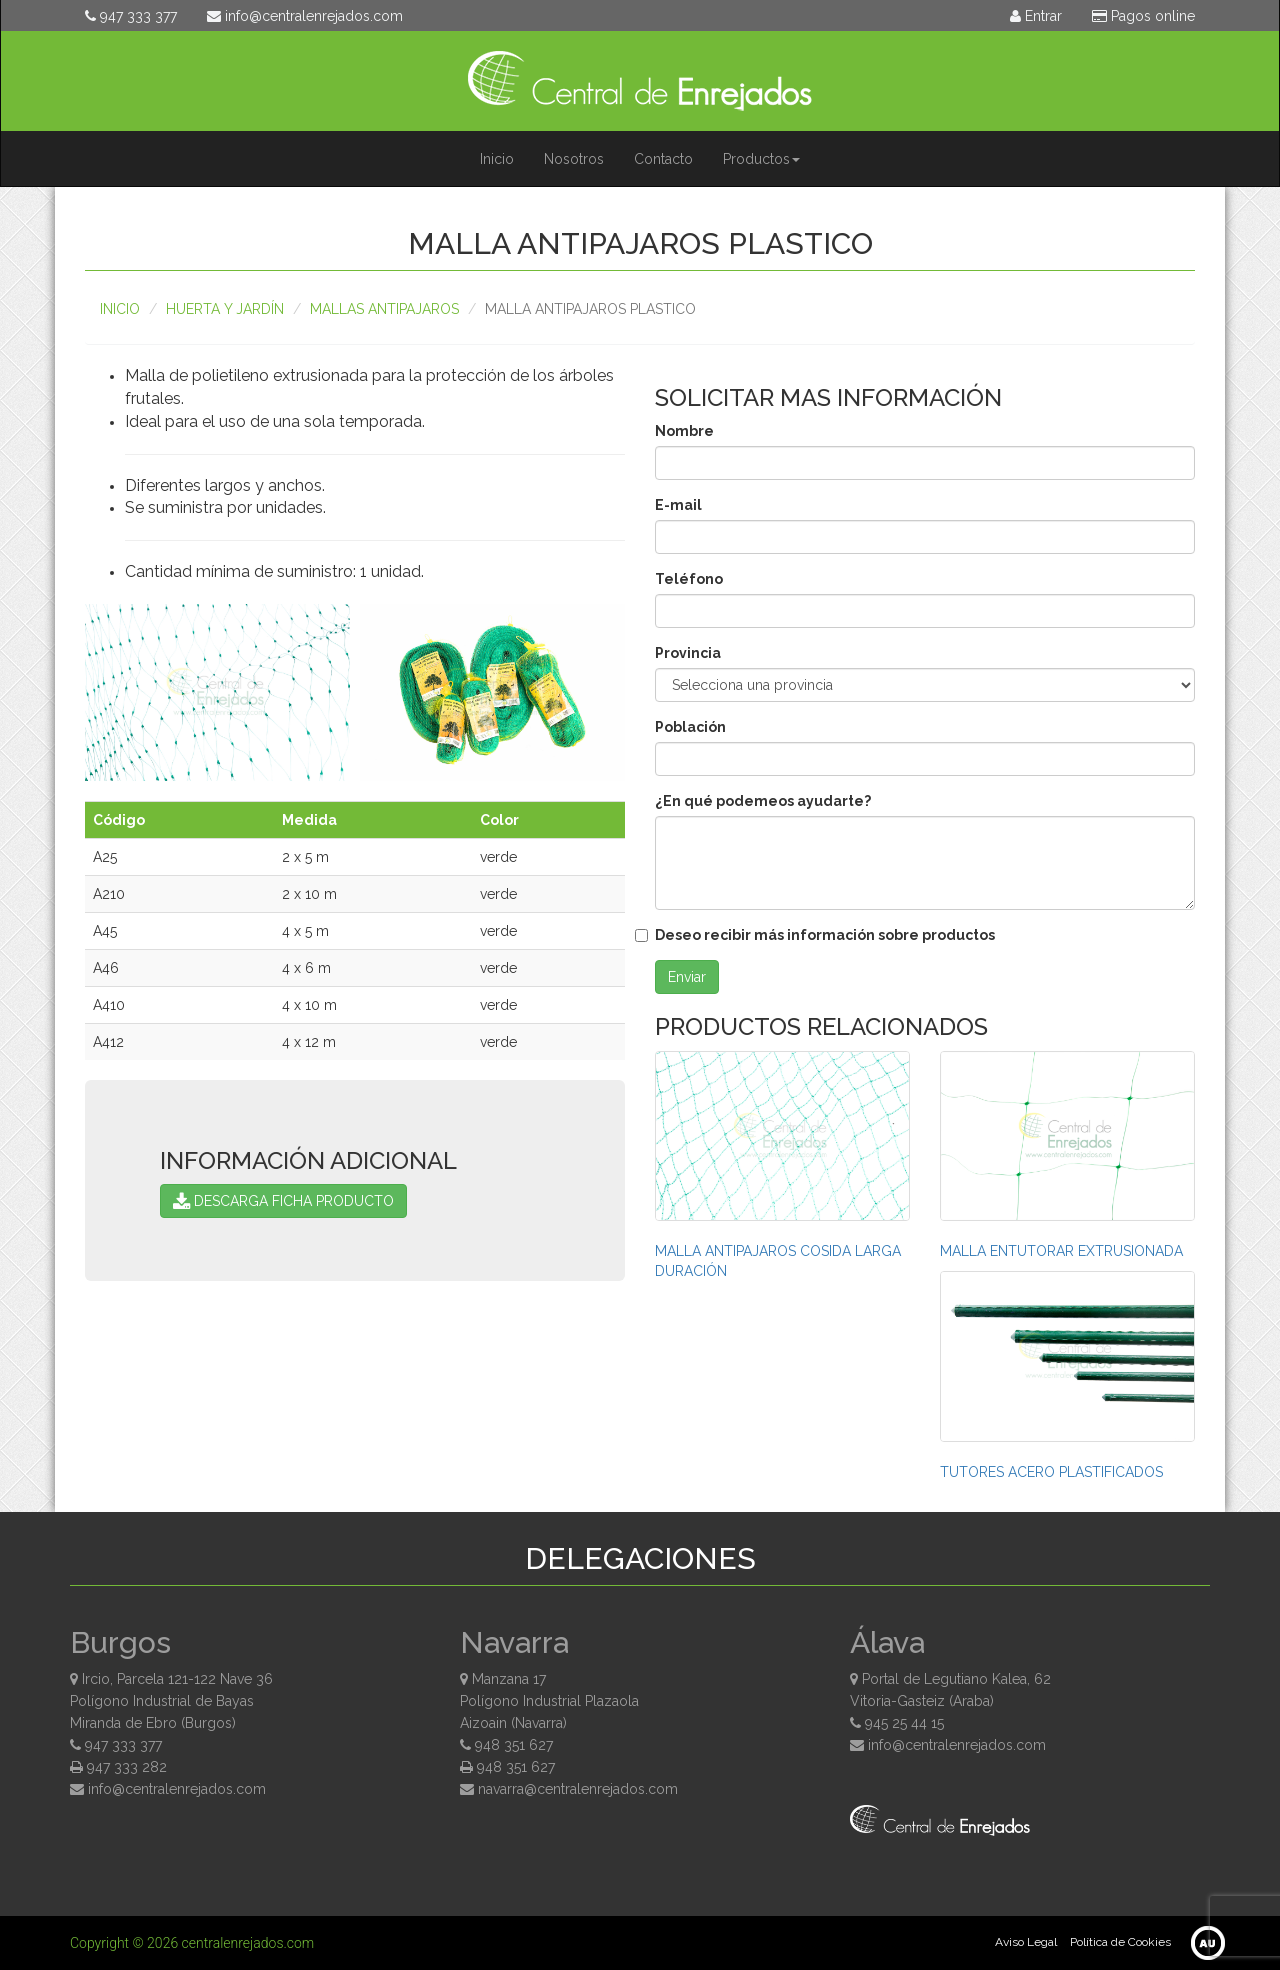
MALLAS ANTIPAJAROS (384, 309)
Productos (761, 159)
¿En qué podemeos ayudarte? (763, 801)
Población (690, 727)
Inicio (497, 159)
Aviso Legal (1026, 1942)
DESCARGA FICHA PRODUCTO (283, 1201)
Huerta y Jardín (225, 309)
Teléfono (689, 579)
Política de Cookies (1120, 1942)
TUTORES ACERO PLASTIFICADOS (1051, 1472)
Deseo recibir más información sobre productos (825, 935)
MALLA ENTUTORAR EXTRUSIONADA (1061, 1251)
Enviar (687, 977)
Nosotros (574, 159)
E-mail (678, 505)
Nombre (684, 431)
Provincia (688, 653)
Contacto (663, 159)
